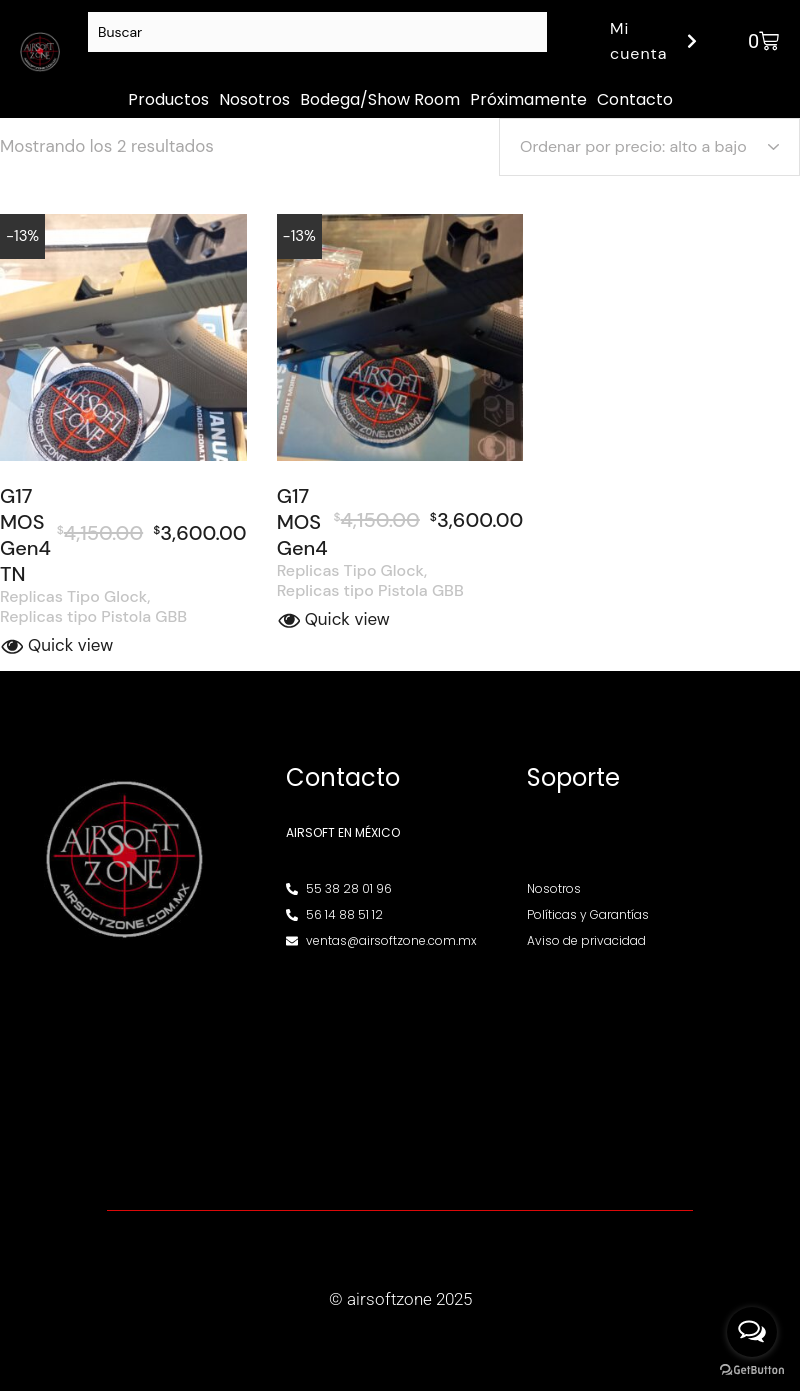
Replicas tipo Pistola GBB (93, 617)
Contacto (635, 99)
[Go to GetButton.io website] (752, 1370)
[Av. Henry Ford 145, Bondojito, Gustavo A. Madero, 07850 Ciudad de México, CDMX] (400, 1069)
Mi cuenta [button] (656, 41)
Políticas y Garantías (587, 914)
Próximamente (528, 99)
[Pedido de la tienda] (649, 147)
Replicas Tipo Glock (73, 597)
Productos (168, 99)
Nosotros (254, 99)
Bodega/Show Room (380, 99)
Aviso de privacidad (586, 940)
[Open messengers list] (752, 1332)
